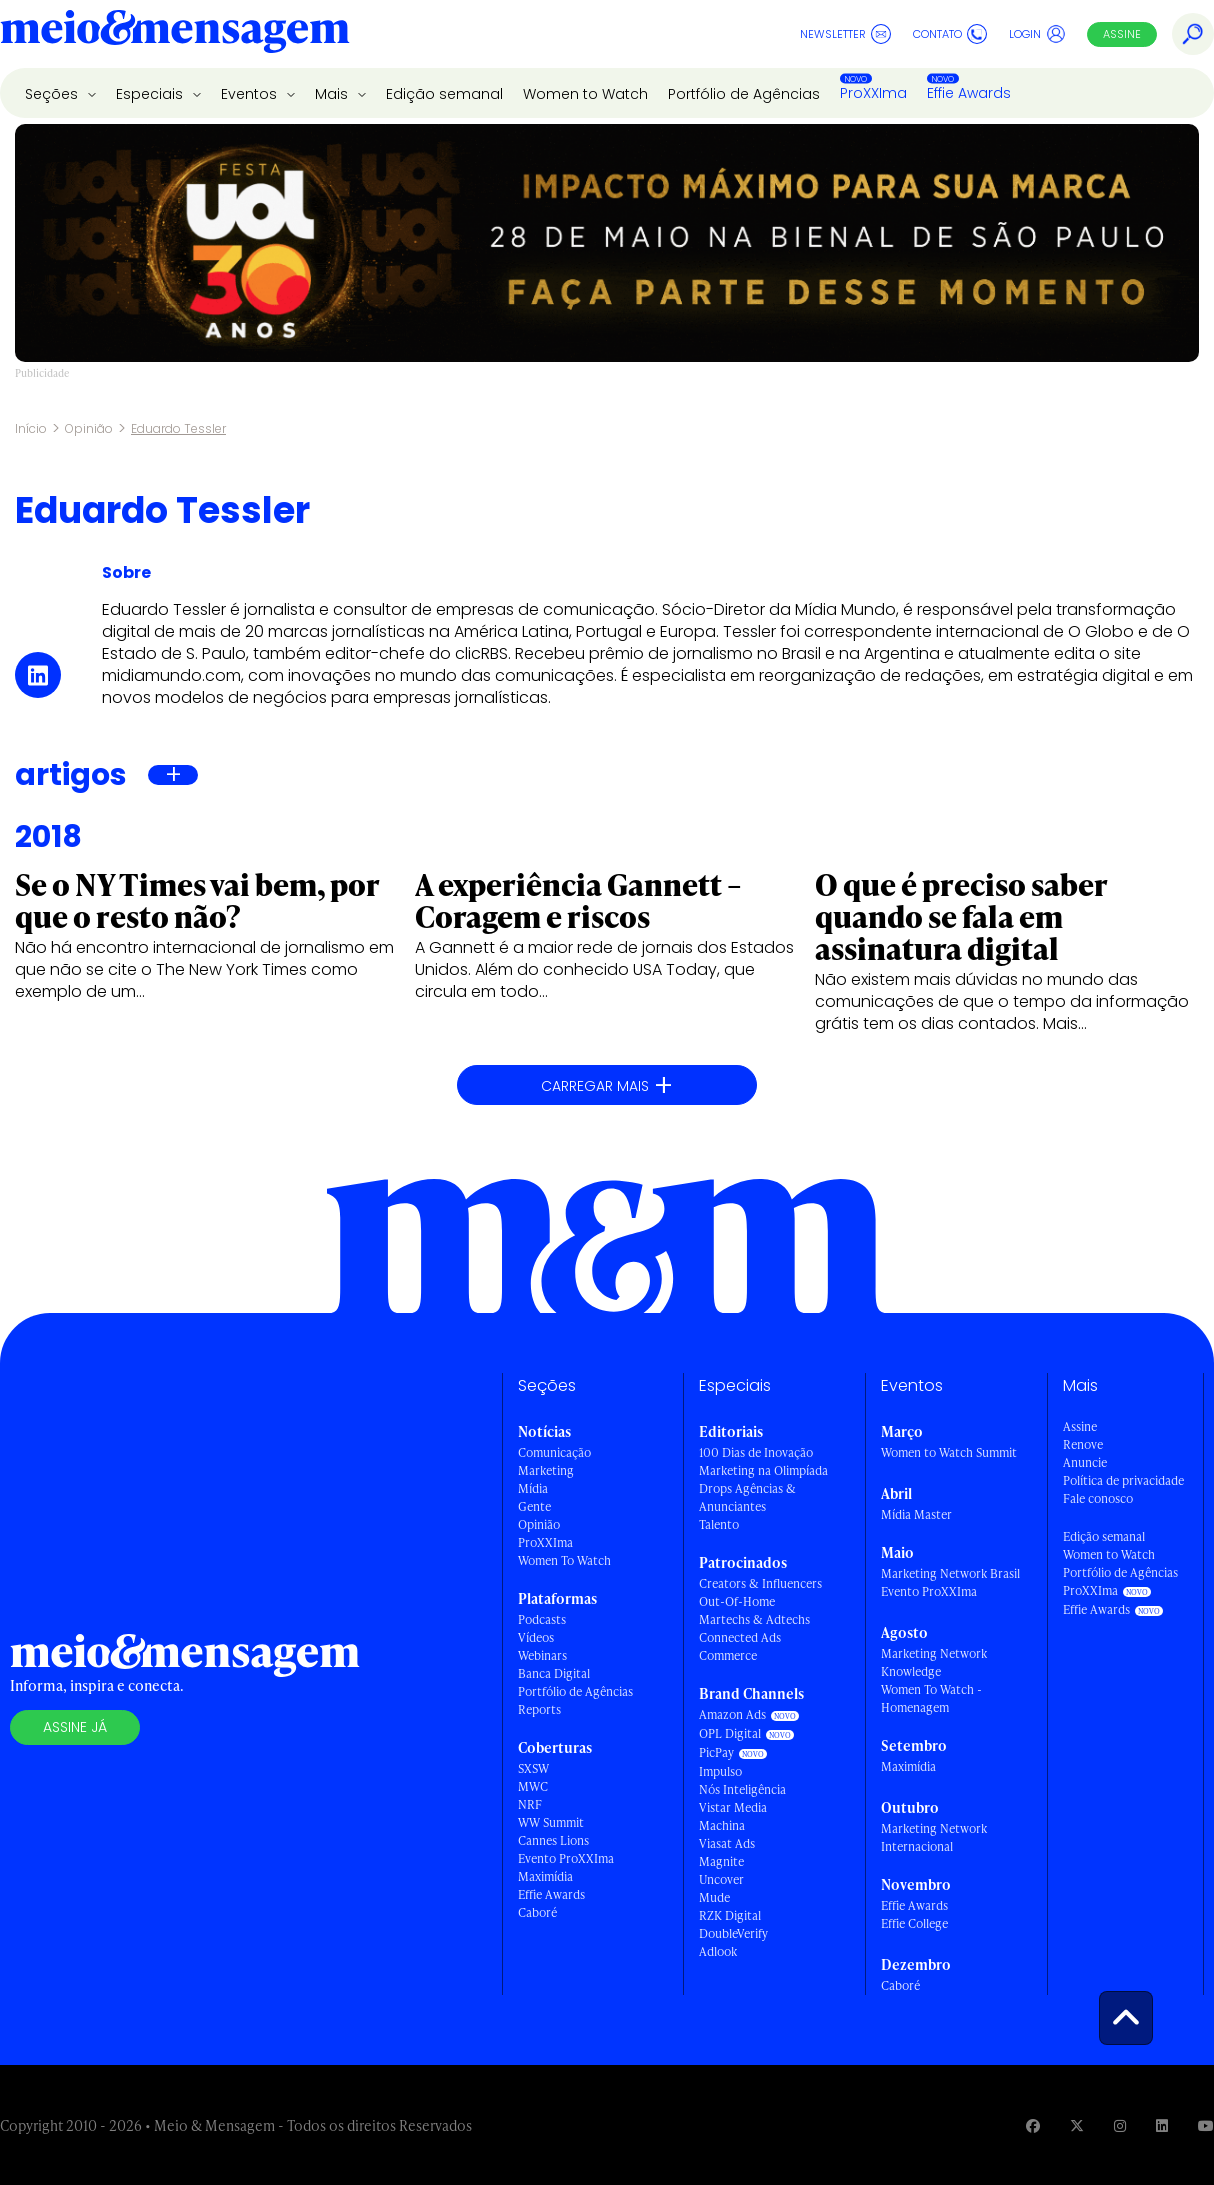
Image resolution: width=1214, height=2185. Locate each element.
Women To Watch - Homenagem (931, 1698)
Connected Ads (740, 1637)
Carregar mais (607, 1085)
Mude (714, 1897)
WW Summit (551, 1822)
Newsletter (845, 34)
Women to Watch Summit (949, 1452)
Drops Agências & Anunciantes (747, 1497)
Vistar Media (733, 1807)
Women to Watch (585, 94)
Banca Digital (554, 1673)
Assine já (75, 1727)
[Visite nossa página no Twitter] (1077, 2125)
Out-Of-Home (737, 1601)
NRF (530, 1804)
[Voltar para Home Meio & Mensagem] (175, 34)
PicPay (716, 1752)
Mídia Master (916, 1514)
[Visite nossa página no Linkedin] (1162, 2125)
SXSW (533, 1768)
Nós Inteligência (742, 1789)
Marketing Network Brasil (950, 1573)
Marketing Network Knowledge (934, 1662)
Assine (1122, 34)
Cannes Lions (553, 1840)
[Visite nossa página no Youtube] (1206, 2125)
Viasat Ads (727, 1843)
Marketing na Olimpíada (763, 1470)
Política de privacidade (1123, 1480)
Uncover (721, 1879)
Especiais (151, 94)
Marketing (546, 1470)
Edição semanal (444, 94)
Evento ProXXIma (566, 1858)
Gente (534, 1506)
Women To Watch (564, 1560)
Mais (333, 94)
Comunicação (554, 1452)
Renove (1083, 1444)
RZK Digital (730, 1915)
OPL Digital (730, 1733)
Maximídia (545, 1876)
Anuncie (1085, 1462)
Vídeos (536, 1637)
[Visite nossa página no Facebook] (1033, 2125)
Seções (53, 94)
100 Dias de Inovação (756, 1452)
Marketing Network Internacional (934, 1837)
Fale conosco (1098, 1498)
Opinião (89, 428)
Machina (722, 1825)
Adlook (718, 1951)
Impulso (720, 1771)
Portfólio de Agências (744, 94)
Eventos (251, 94)
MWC (533, 1786)
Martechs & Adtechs (754, 1619)
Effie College (914, 1923)
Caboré (537, 1912)
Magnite (721, 1861)
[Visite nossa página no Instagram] (1120, 2125)
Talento (719, 1524)
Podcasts (542, 1619)
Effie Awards (969, 93)
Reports (539, 1709)
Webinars (542, 1655)
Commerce (728, 1655)
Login (1037, 34)
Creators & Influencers (760, 1583)
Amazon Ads (732, 1714)
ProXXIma (873, 93)
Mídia (533, 1488)
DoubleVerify (733, 1933)
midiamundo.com (171, 675)
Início (31, 428)
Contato (950, 34)
